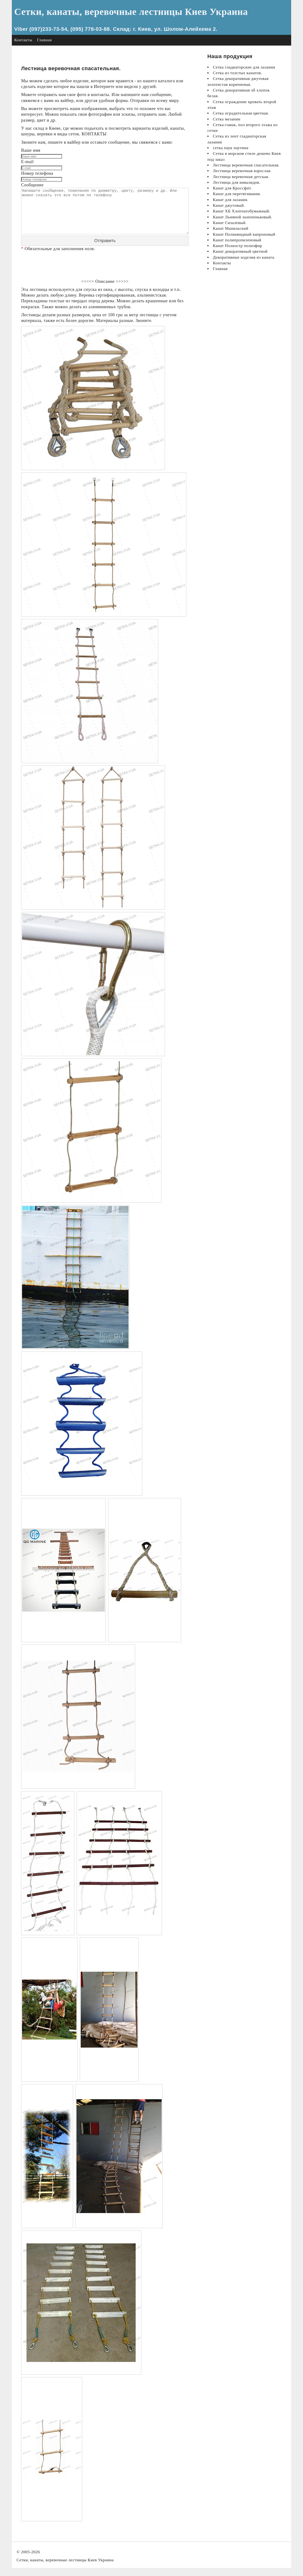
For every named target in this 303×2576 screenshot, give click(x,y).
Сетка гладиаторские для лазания (244, 67)
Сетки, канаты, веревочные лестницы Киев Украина (131, 11)
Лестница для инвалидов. (236, 182)
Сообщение (32, 185)
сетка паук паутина (230, 148)
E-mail (27, 161)
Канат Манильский (230, 228)
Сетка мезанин (226, 119)
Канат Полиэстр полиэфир (237, 245)
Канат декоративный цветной (240, 251)
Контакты (23, 40)
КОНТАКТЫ (94, 134)
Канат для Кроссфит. (232, 188)
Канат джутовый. (229, 205)
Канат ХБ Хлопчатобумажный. (241, 211)
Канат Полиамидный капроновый (244, 234)
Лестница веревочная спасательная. (246, 165)
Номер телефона (37, 173)
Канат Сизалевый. (229, 222)
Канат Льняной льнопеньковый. (242, 217)
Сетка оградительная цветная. (241, 113)
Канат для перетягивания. (237, 194)
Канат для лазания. (230, 199)
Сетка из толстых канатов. (237, 73)
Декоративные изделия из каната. (244, 257)
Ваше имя (30, 150)
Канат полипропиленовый (237, 240)
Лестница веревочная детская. (241, 176)
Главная (44, 40)
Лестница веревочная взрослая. (242, 171)
